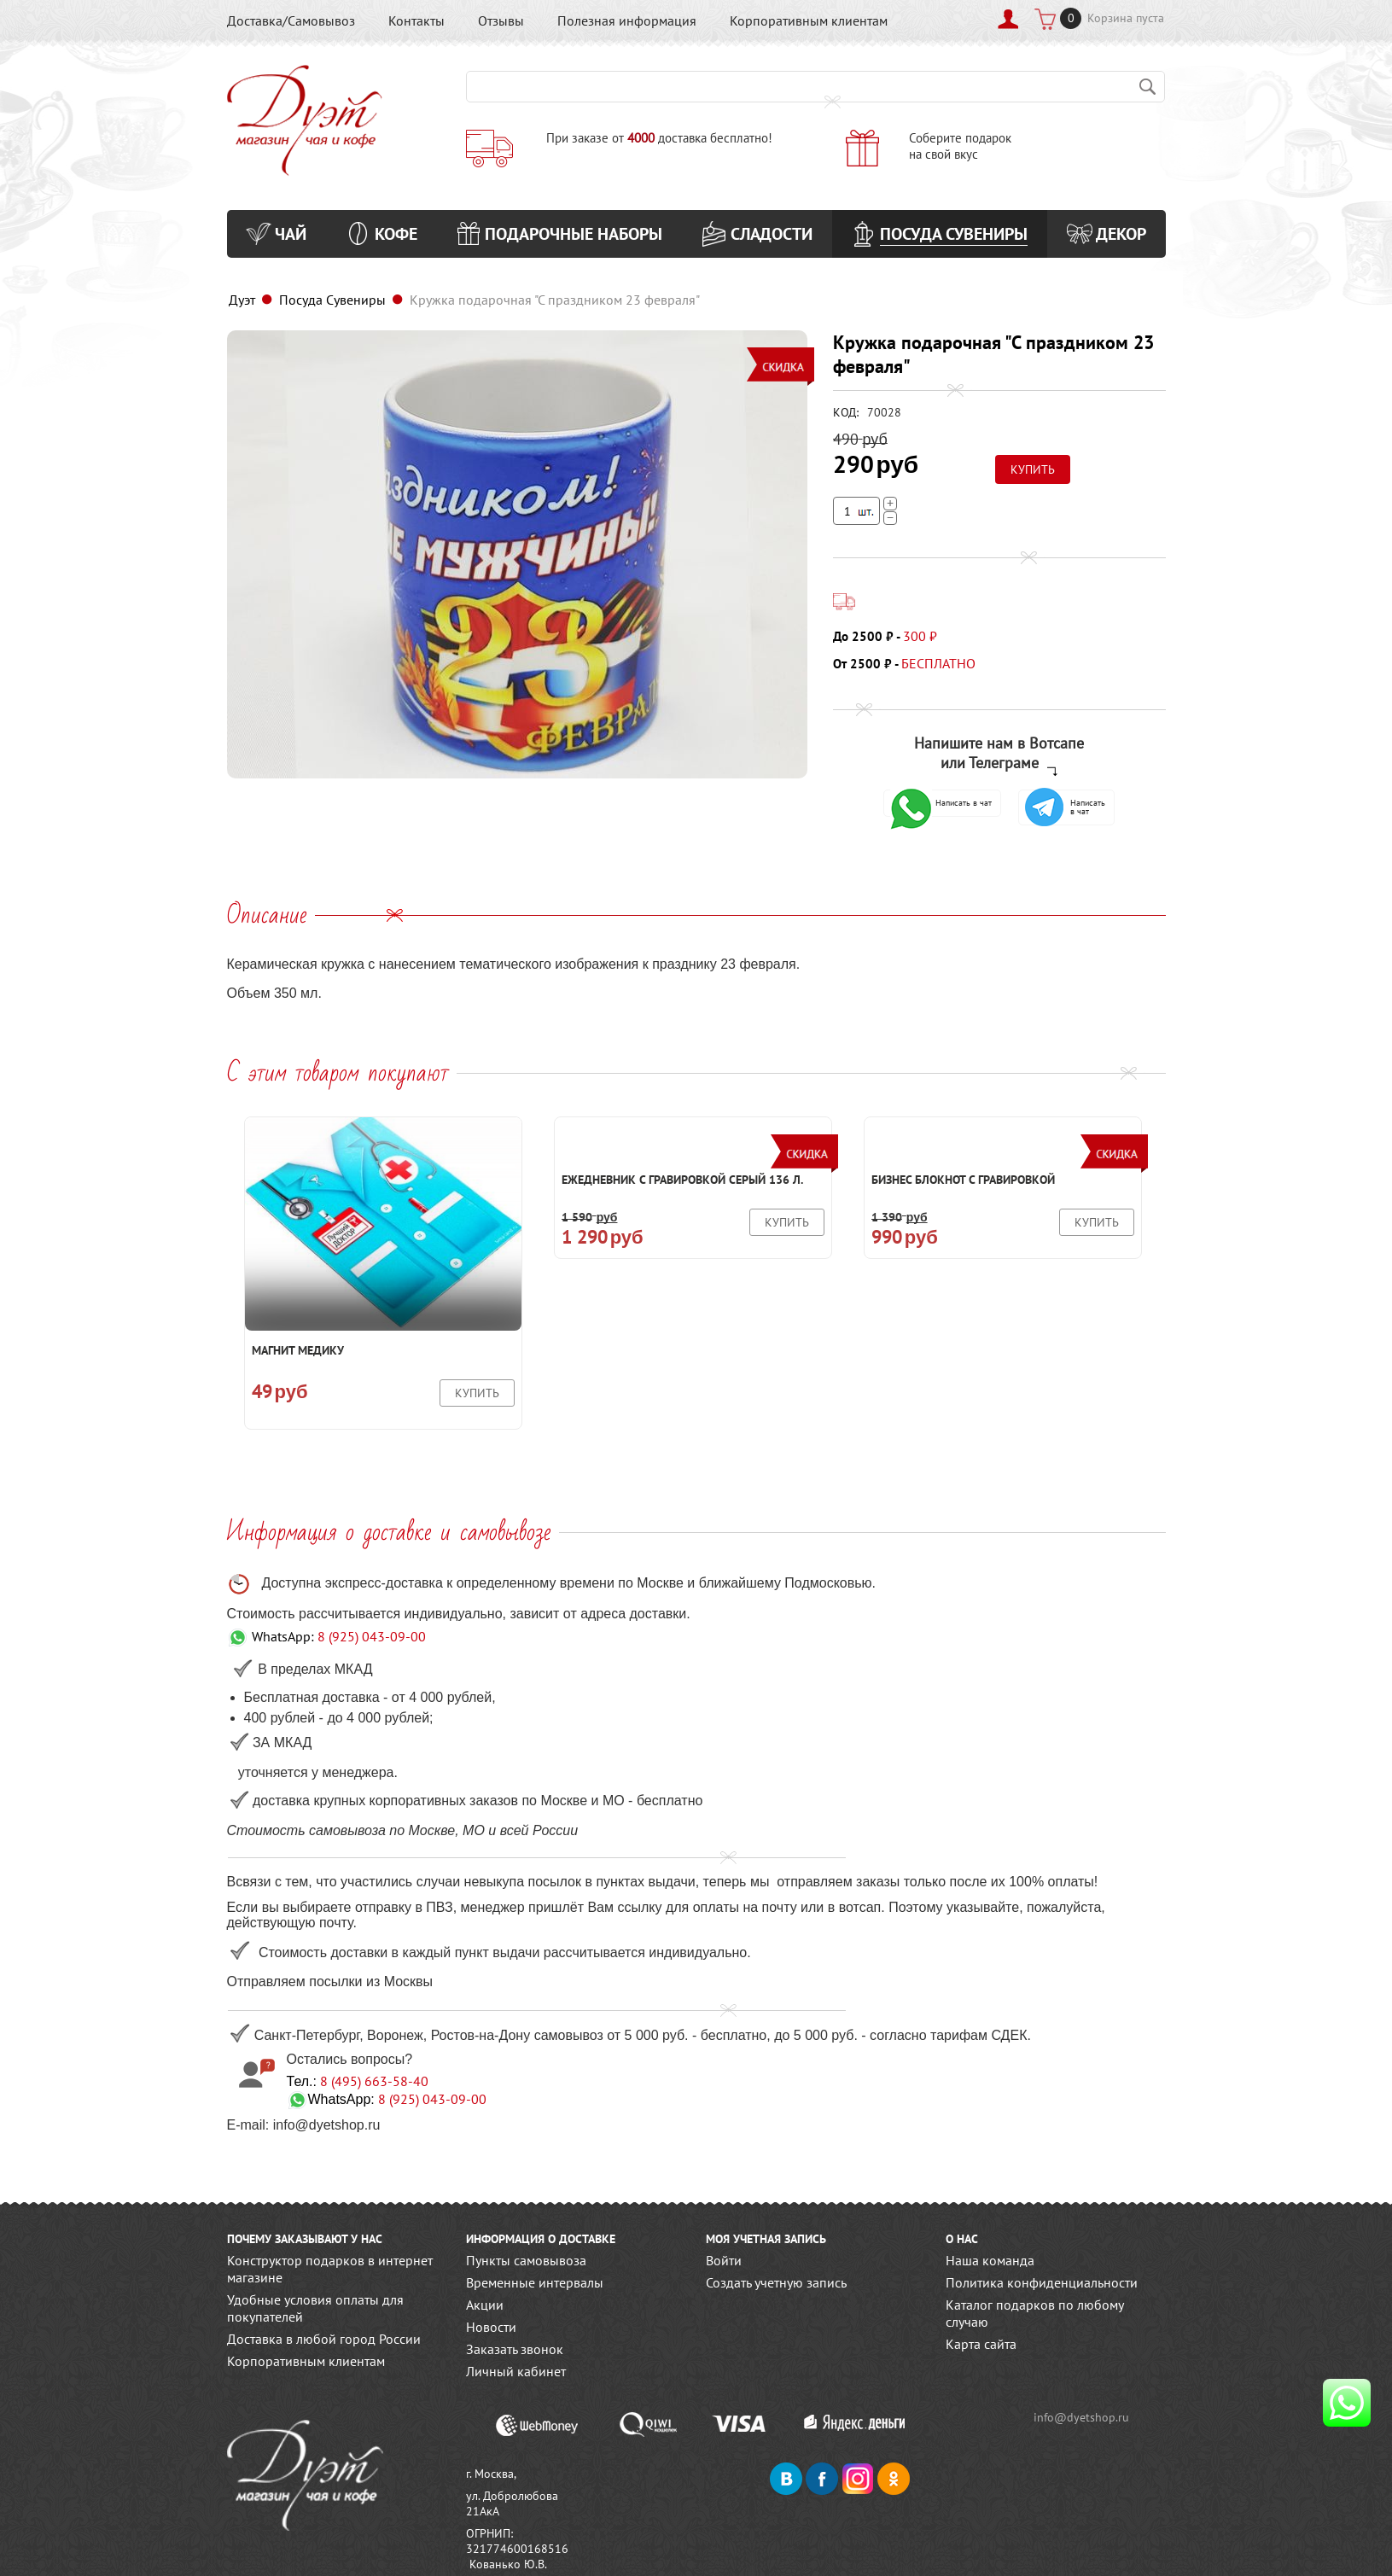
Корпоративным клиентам (809, 20)
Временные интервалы (534, 2282)
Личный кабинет (516, 2371)
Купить (477, 1393)
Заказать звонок (514, 2348)
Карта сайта (981, 2343)
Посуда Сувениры (332, 299)
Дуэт (242, 299)
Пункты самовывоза (526, 2260)
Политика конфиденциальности (1042, 2282)
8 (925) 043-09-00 (371, 1636)
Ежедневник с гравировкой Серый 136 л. (682, 1179)
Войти (724, 2260)
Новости (491, 2326)
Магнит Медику (298, 1350)
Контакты (416, 20)
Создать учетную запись (776, 2282)
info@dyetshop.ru (1082, 2417)
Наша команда (990, 2260)
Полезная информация (626, 20)
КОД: (846, 412)
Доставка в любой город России (324, 2338)
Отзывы (501, 20)
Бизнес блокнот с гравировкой (963, 1179)
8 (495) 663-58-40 (374, 2080)
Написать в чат (941, 803)
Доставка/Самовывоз (291, 20)
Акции (485, 2304)
